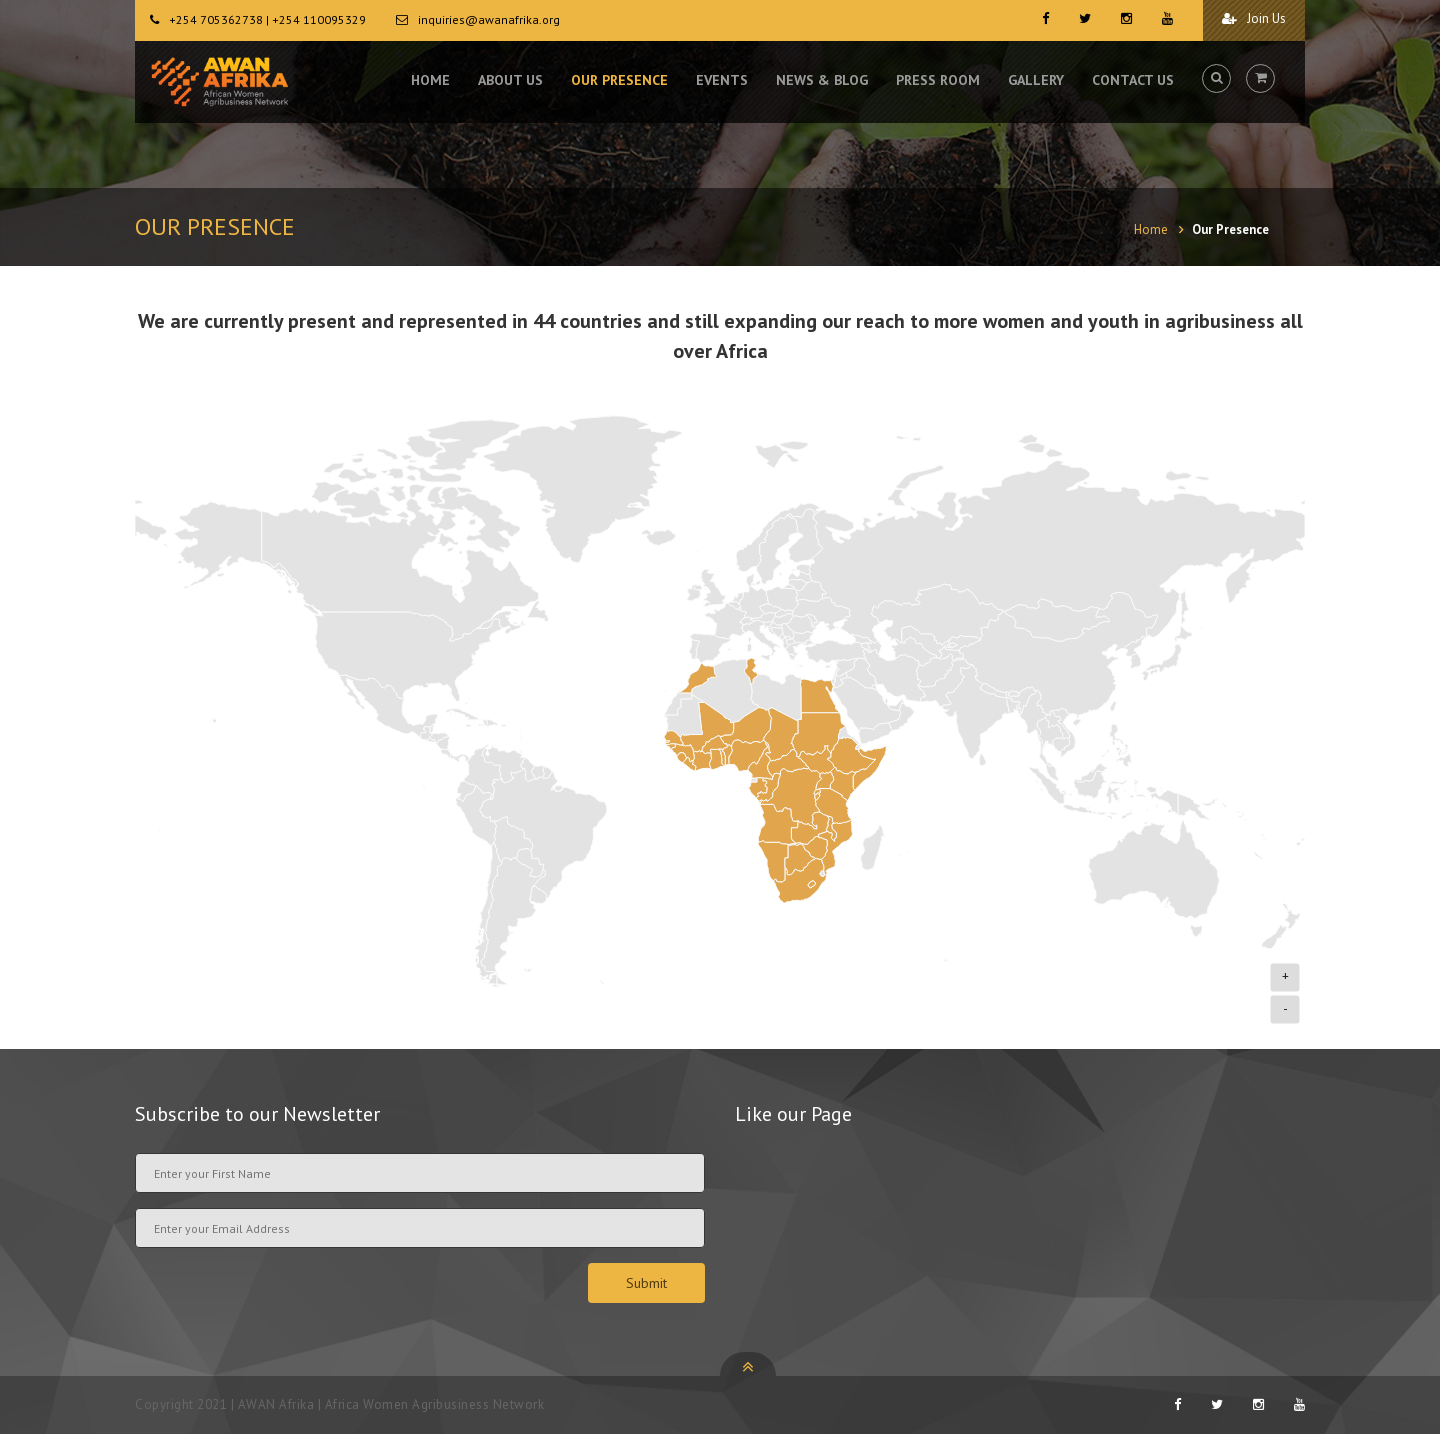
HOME (430, 80)
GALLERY (1036, 80)
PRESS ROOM (938, 80)
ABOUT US (510, 80)
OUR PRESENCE (619, 80)
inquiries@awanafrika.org (489, 19)
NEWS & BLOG (822, 80)
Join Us (1254, 18)
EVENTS (722, 80)
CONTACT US (1133, 80)
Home (1151, 229)
